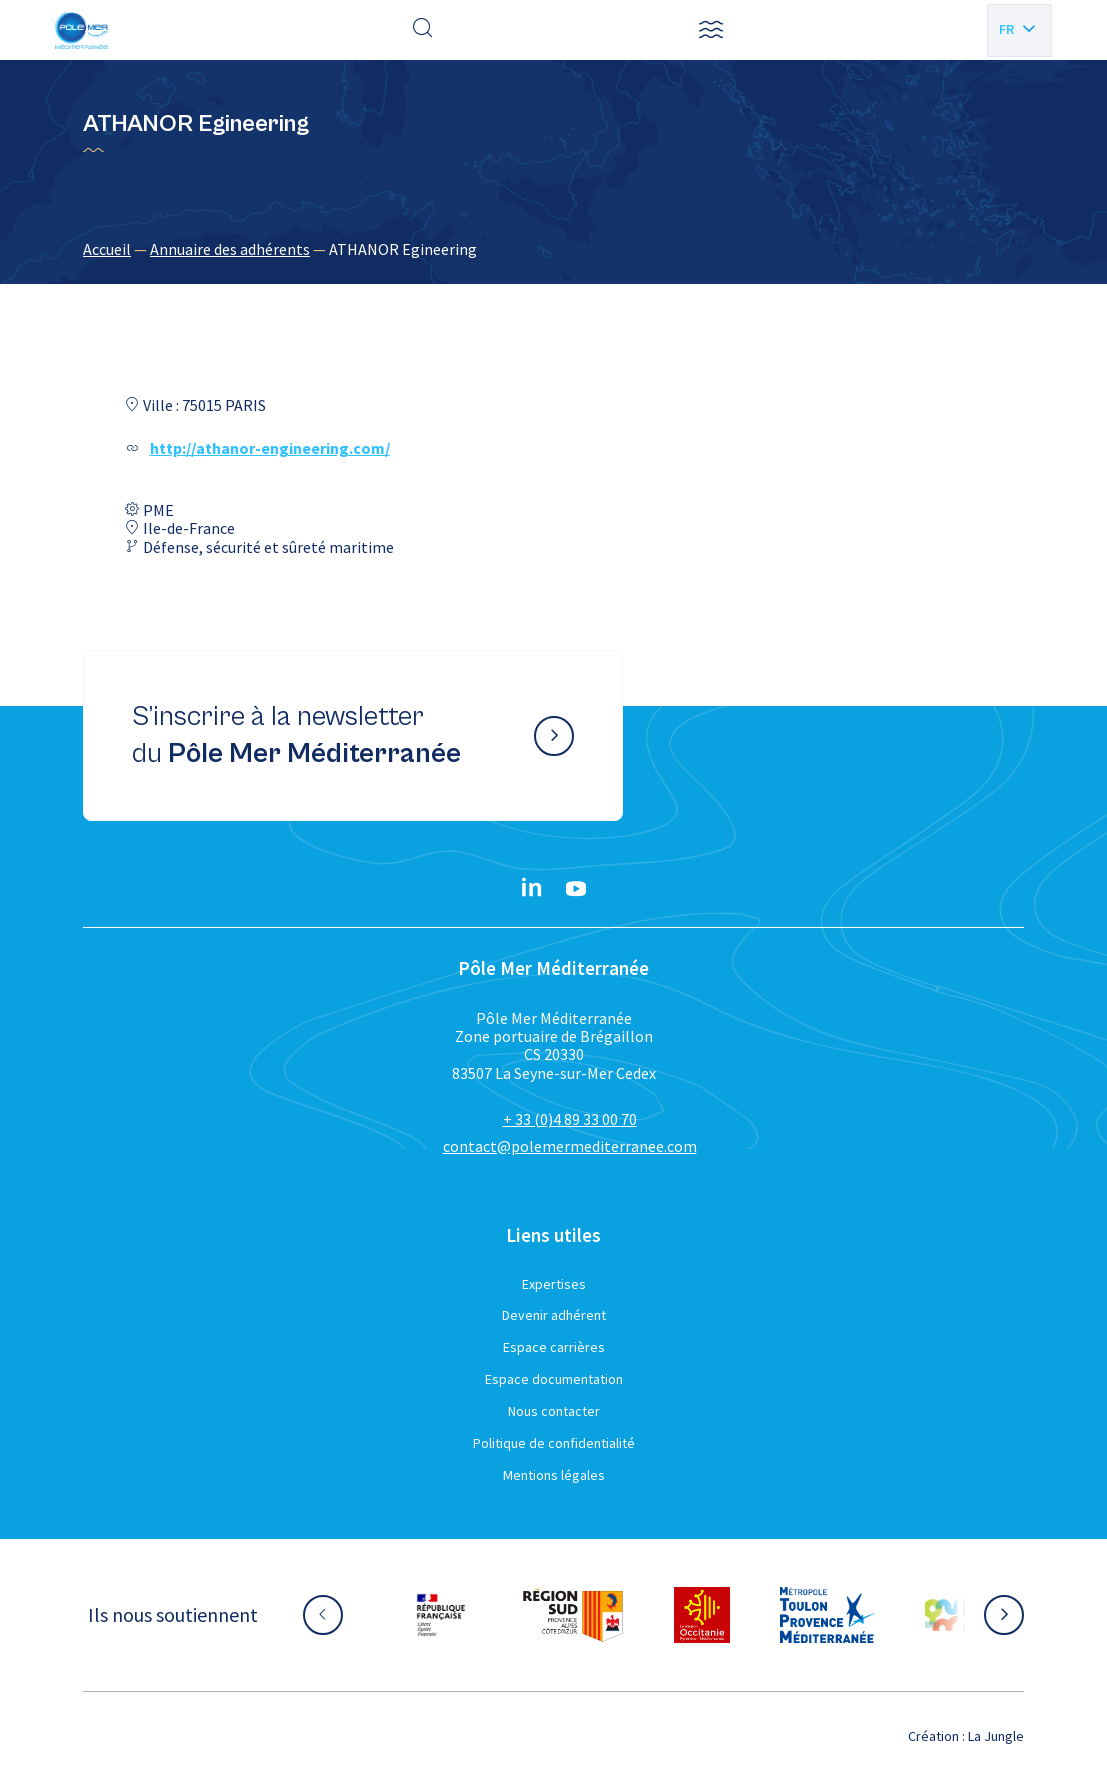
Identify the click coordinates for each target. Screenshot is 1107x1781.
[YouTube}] (576, 889)
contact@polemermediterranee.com (570, 1146)
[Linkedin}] (532, 889)
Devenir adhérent (554, 1315)
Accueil (107, 249)
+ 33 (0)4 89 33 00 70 (570, 1119)
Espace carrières (554, 1347)
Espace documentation (554, 1379)
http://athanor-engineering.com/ (270, 448)
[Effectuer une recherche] (423, 30)
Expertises (554, 1284)
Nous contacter (554, 1411)
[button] (711, 30)
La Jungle (996, 1736)
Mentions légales (554, 1475)
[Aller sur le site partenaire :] (441, 1615)
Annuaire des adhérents (230, 249)
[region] (553, 249)
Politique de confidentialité (554, 1443)
